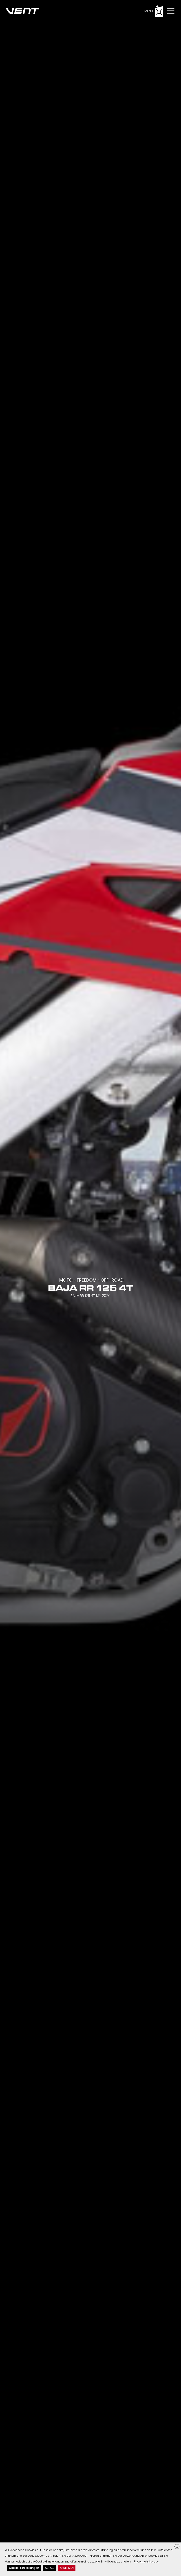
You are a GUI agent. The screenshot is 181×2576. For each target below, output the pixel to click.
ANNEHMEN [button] (67, 2568)
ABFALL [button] (49, 2568)
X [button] (177, 2547)
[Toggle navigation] (170, 10)
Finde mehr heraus (146, 2561)
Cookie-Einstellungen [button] (24, 2568)
